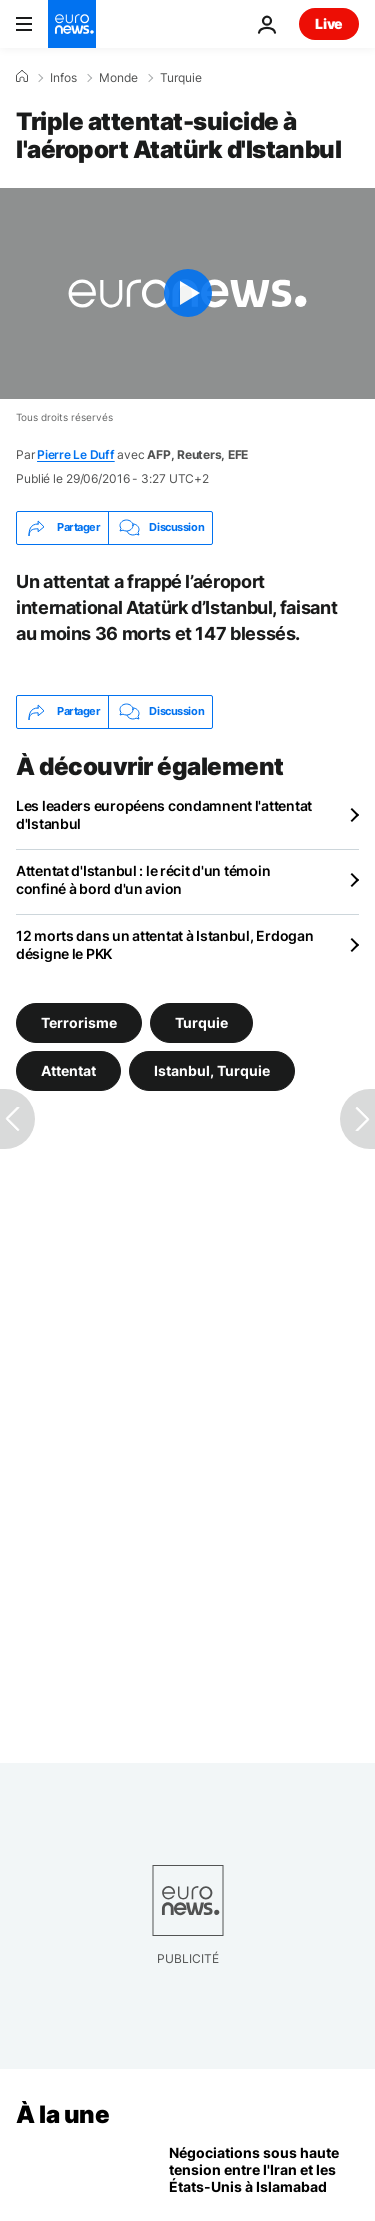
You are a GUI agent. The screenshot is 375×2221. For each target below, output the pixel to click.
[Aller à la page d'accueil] (72, 24)
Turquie (181, 78)
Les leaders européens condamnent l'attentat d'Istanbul (164, 814)
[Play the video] (187, 293)
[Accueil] (22, 77)
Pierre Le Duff (76, 454)
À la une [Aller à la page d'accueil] (62, 2114)
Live (329, 23)
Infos (63, 78)
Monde (118, 78)
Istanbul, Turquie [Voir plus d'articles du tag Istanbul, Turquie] (212, 1070)
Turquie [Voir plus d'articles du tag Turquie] (201, 1022)
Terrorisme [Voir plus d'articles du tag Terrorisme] (79, 1022)
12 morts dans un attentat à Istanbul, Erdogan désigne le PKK (164, 944)
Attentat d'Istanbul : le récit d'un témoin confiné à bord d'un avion (143, 879)
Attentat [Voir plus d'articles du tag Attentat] (68, 1070)
